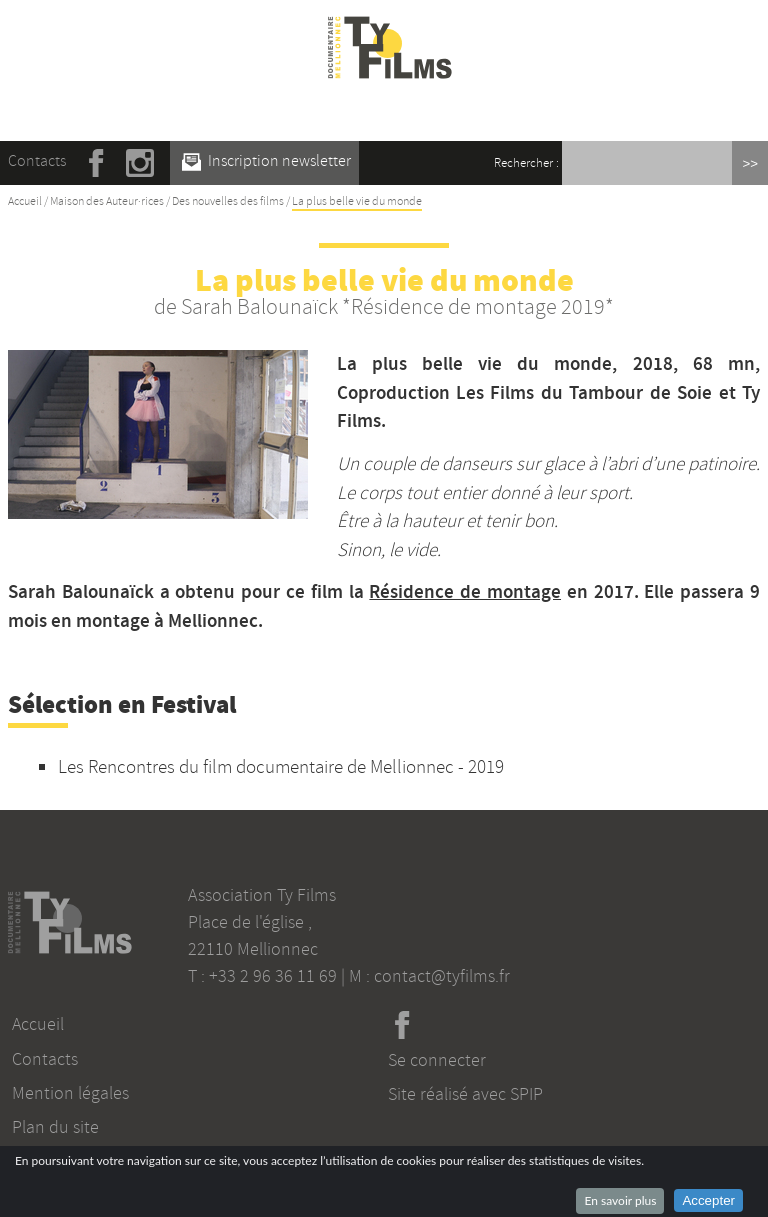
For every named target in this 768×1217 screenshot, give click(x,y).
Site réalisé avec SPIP (465, 1094)
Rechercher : (526, 163)
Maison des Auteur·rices (107, 201)
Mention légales (70, 1093)
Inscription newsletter (266, 161)
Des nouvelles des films (228, 201)
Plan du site (55, 1127)
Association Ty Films (262, 895)
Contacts (37, 161)
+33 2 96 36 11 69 (273, 976)
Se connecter (437, 1060)
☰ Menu (390, 109)
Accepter (708, 1200)
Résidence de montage (465, 591)
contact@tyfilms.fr (442, 976)
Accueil (25, 201)
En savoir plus (620, 1200)
